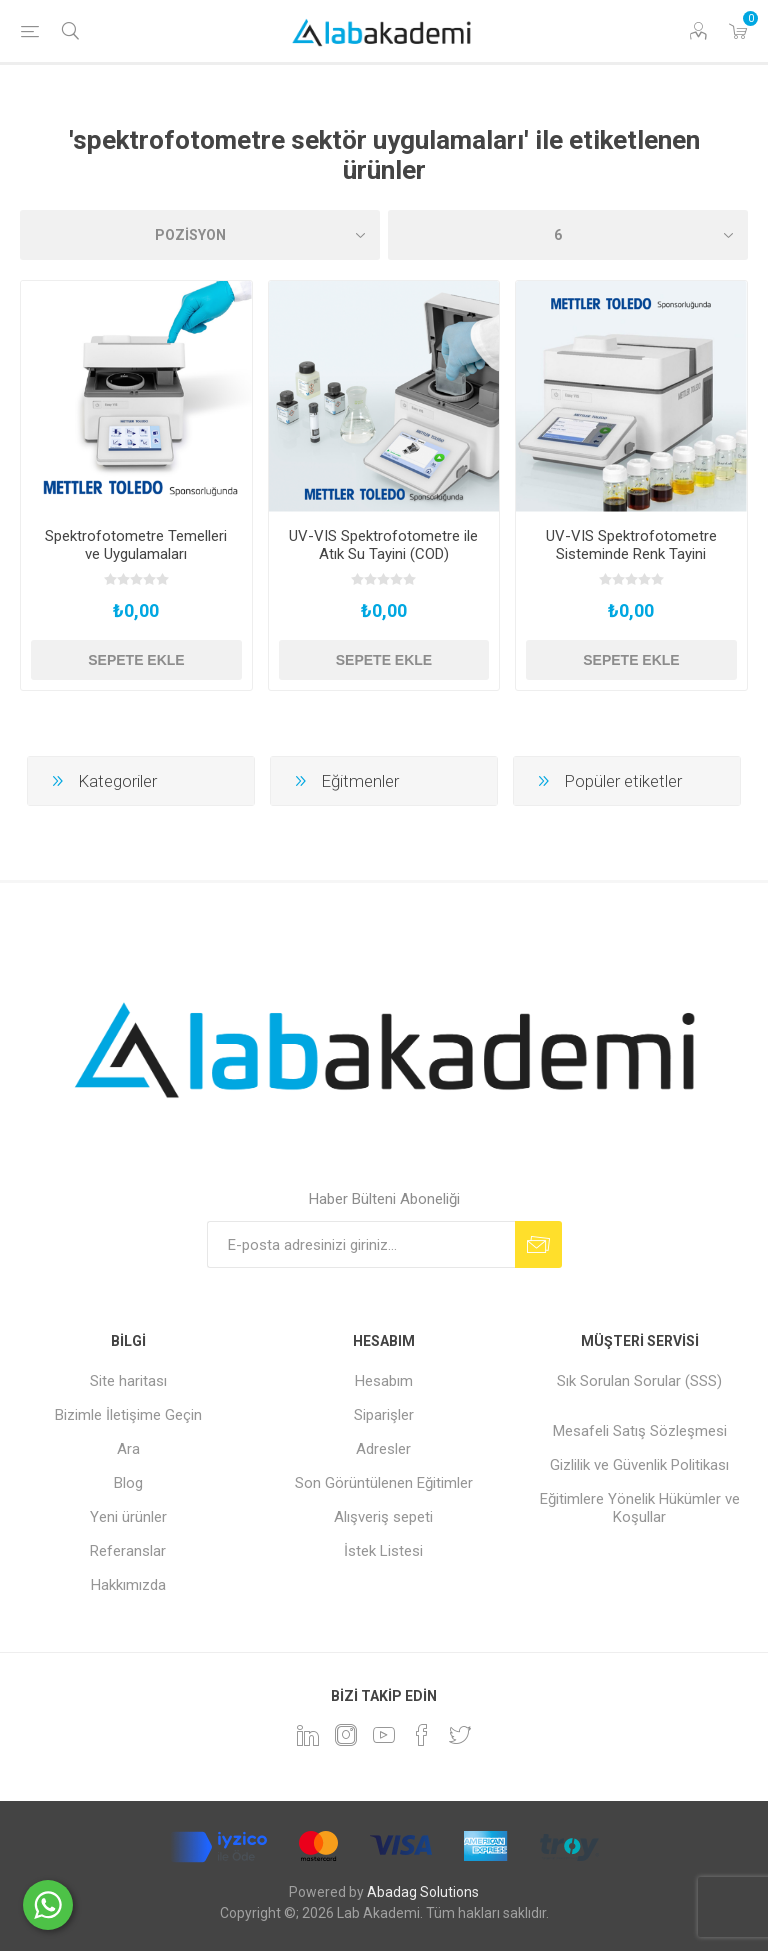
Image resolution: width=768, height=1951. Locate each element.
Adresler (383, 1449)
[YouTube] (384, 1735)
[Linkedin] (308, 1735)
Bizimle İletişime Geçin (128, 1415)
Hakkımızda (128, 1585)
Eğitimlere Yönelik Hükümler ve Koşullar (640, 1508)
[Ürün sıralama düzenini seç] (200, 235)
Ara (128, 1449)
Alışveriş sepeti (383, 1517)
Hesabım (384, 1381)
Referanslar (128, 1551)
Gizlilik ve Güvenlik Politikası (639, 1465)
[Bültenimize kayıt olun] (361, 1244)
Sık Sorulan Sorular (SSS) (639, 1381)
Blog (128, 1483)
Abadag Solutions (423, 1892)
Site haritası (128, 1381)
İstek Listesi (383, 1551)
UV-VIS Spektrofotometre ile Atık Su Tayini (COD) (383, 545)
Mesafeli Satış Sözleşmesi (640, 1431)
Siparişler (384, 1415)
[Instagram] (346, 1735)
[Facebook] (422, 1735)
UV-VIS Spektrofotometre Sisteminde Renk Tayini (631, 545)
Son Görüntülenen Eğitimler (384, 1483)
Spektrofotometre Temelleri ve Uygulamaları (136, 545)
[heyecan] (460, 1735)
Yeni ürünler (128, 1517)
